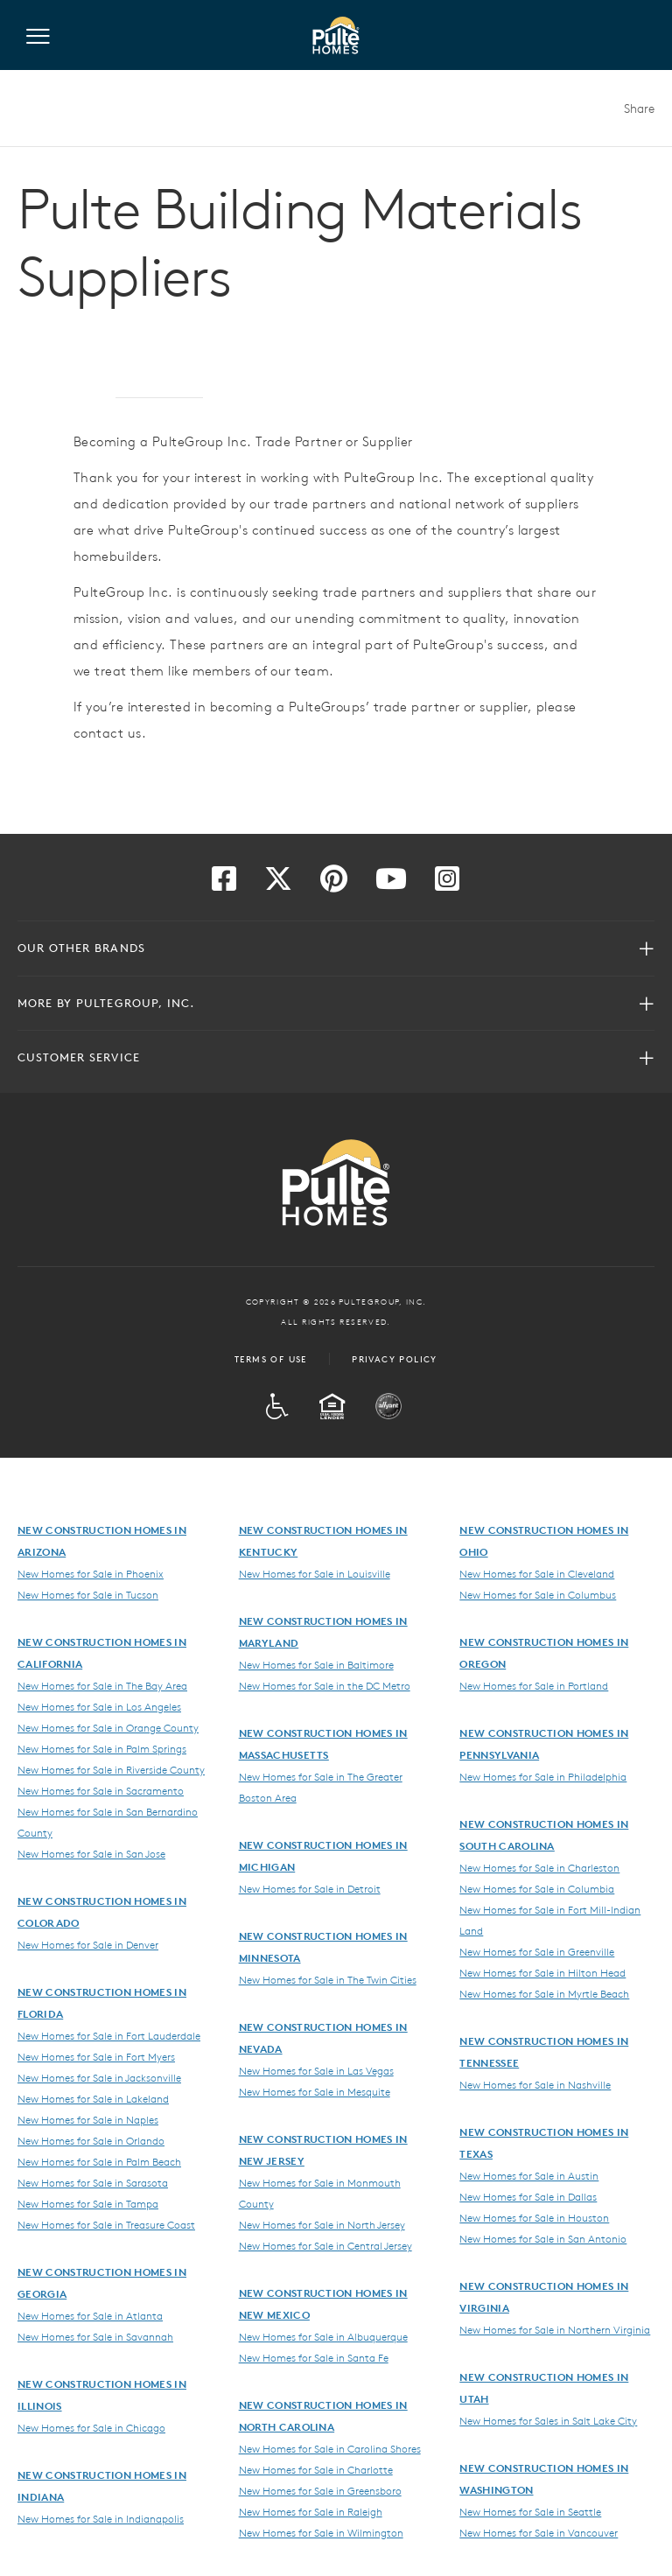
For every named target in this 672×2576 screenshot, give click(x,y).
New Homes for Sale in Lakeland (93, 2098)
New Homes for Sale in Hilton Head (542, 1972)
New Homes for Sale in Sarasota (93, 2182)
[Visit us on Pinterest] (333, 883)
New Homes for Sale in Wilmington (321, 2532)
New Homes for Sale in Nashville (535, 2084)
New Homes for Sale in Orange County (108, 1727)
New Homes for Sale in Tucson (88, 1594)
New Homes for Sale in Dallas (528, 2196)
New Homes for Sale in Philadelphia (542, 1776)
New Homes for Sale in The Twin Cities (327, 1979)
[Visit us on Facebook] (224, 883)
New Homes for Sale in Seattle (530, 2511)
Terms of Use (270, 1359)
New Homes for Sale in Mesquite (314, 2091)
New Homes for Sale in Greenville (536, 1951)
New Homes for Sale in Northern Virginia (554, 2329)
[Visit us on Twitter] (278, 883)
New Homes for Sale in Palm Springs (102, 1748)
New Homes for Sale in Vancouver (538, 2532)
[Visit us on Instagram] (447, 883)
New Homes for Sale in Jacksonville (99, 2077)
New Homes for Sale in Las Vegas (316, 2070)
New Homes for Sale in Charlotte (316, 2469)
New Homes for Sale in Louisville (314, 1573)
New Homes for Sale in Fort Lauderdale (109, 2035)
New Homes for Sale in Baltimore (316, 1664)
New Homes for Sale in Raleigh (310, 2511)
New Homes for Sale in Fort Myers (96, 2056)
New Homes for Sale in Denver (88, 1944)
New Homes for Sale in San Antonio (542, 2238)
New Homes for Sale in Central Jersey (325, 2245)
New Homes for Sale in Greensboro (320, 2490)
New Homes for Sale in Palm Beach (99, 2161)
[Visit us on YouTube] (391, 883)
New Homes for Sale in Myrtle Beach (544, 1993)
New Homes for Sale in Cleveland (536, 1573)
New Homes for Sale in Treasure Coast (106, 2224)
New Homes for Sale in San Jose (91, 1853)
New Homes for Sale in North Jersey (322, 2224)
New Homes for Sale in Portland (533, 1685)
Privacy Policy (395, 1359)
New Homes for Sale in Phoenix (91, 1573)
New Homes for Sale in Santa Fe (313, 2357)
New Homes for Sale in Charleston (539, 1867)
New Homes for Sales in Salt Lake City (548, 2420)
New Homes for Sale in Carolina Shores (330, 2448)
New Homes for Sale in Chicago (91, 2427)
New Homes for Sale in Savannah (95, 2336)
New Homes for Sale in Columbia (536, 1888)
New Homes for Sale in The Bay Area (102, 1685)
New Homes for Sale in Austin (528, 2175)
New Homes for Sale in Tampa (88, 2203)
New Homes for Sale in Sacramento (101, 1790)
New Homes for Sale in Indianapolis (101, 2518)
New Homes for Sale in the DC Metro (324, 1685)
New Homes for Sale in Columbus (537, 1594)
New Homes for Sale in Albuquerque (323, 2336)
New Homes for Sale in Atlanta (90, 2315)
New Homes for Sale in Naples (88, 2119)
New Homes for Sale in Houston (534, 2217)
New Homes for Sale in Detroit (310, 1888)
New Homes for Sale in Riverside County (111, 1769)
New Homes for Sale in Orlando (91, 2140)
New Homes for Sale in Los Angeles (99, 1706)
